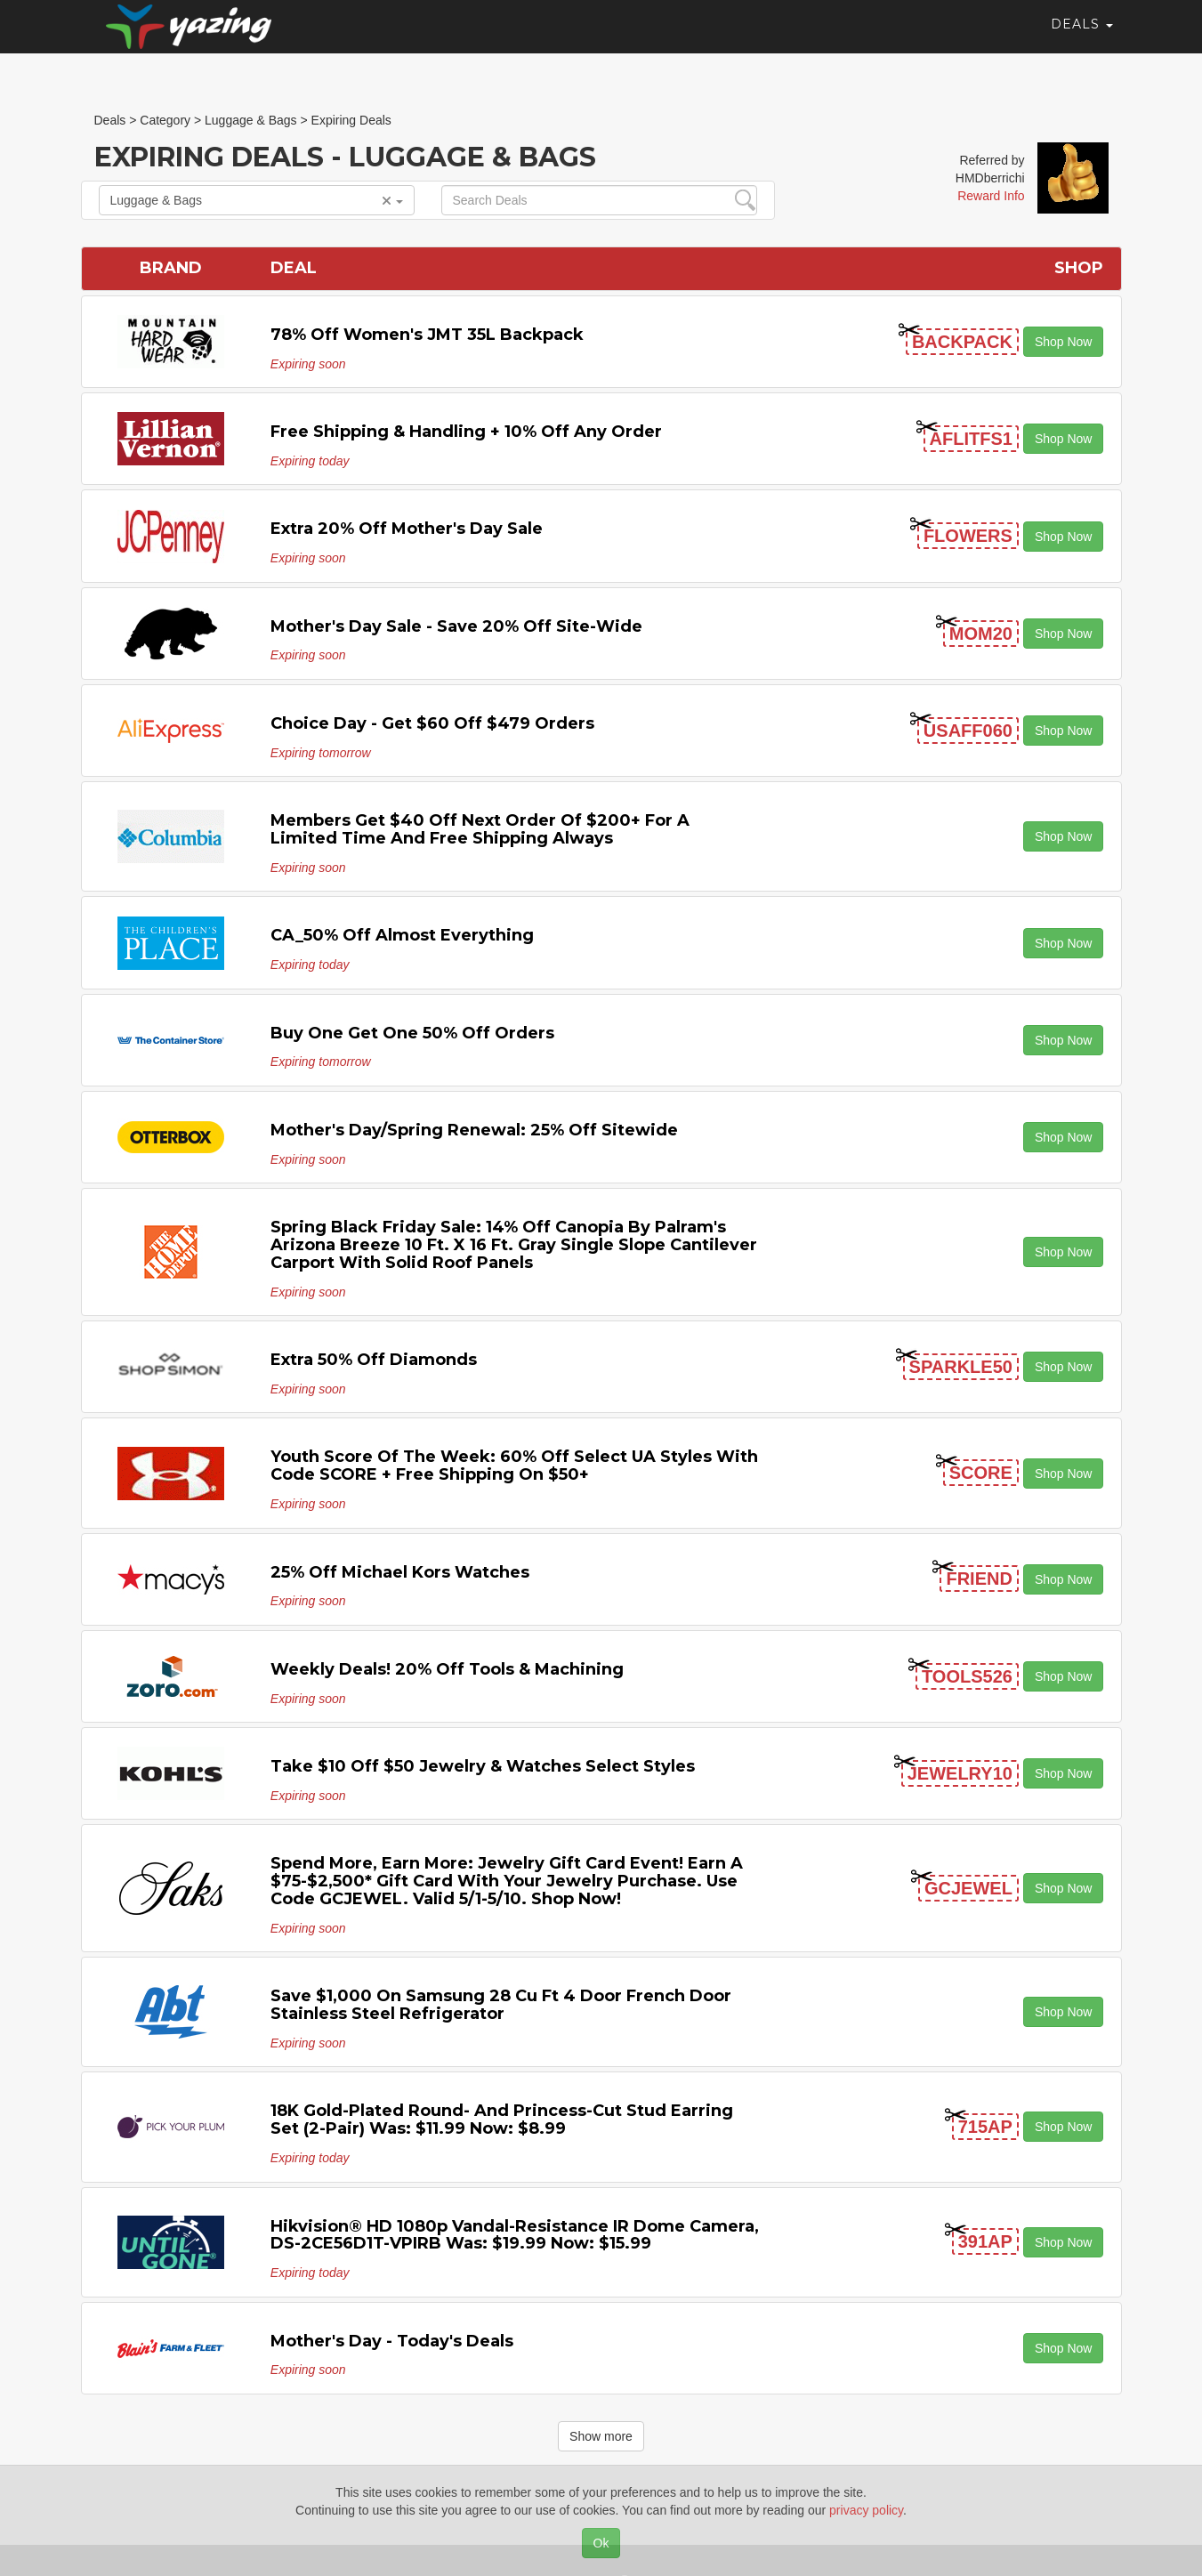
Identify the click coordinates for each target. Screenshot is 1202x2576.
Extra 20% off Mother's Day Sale (406, 528)
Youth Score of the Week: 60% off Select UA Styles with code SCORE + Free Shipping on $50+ (514, 1465)
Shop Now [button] (1064, 342)
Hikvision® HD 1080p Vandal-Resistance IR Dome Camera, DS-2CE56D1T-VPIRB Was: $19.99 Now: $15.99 (514, 2235)
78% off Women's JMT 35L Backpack (427, 334)
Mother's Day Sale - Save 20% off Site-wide (456, 626)
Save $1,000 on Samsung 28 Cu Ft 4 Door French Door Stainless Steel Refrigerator (500, 2004)
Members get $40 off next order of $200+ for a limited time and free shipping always (480, 829)
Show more (601, 2436)
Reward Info (990, 196)
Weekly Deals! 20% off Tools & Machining (447, 1669)
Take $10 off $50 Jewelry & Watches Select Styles (482, 1766)
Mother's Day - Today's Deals (391, 2341)
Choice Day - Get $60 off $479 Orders (432, 723)
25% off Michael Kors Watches (399, 1572)
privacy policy (866, 2510)
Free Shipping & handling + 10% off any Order (466, 431)
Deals (1082, 40)
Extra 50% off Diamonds (373, 1359)
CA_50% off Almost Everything (402, 935)
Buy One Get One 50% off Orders (412, 1033)
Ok (601, 2543)
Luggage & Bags (256, 200)
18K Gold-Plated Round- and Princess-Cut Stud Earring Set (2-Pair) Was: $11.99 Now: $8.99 (501, 2119)
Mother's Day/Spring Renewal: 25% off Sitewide (474, 1130)
